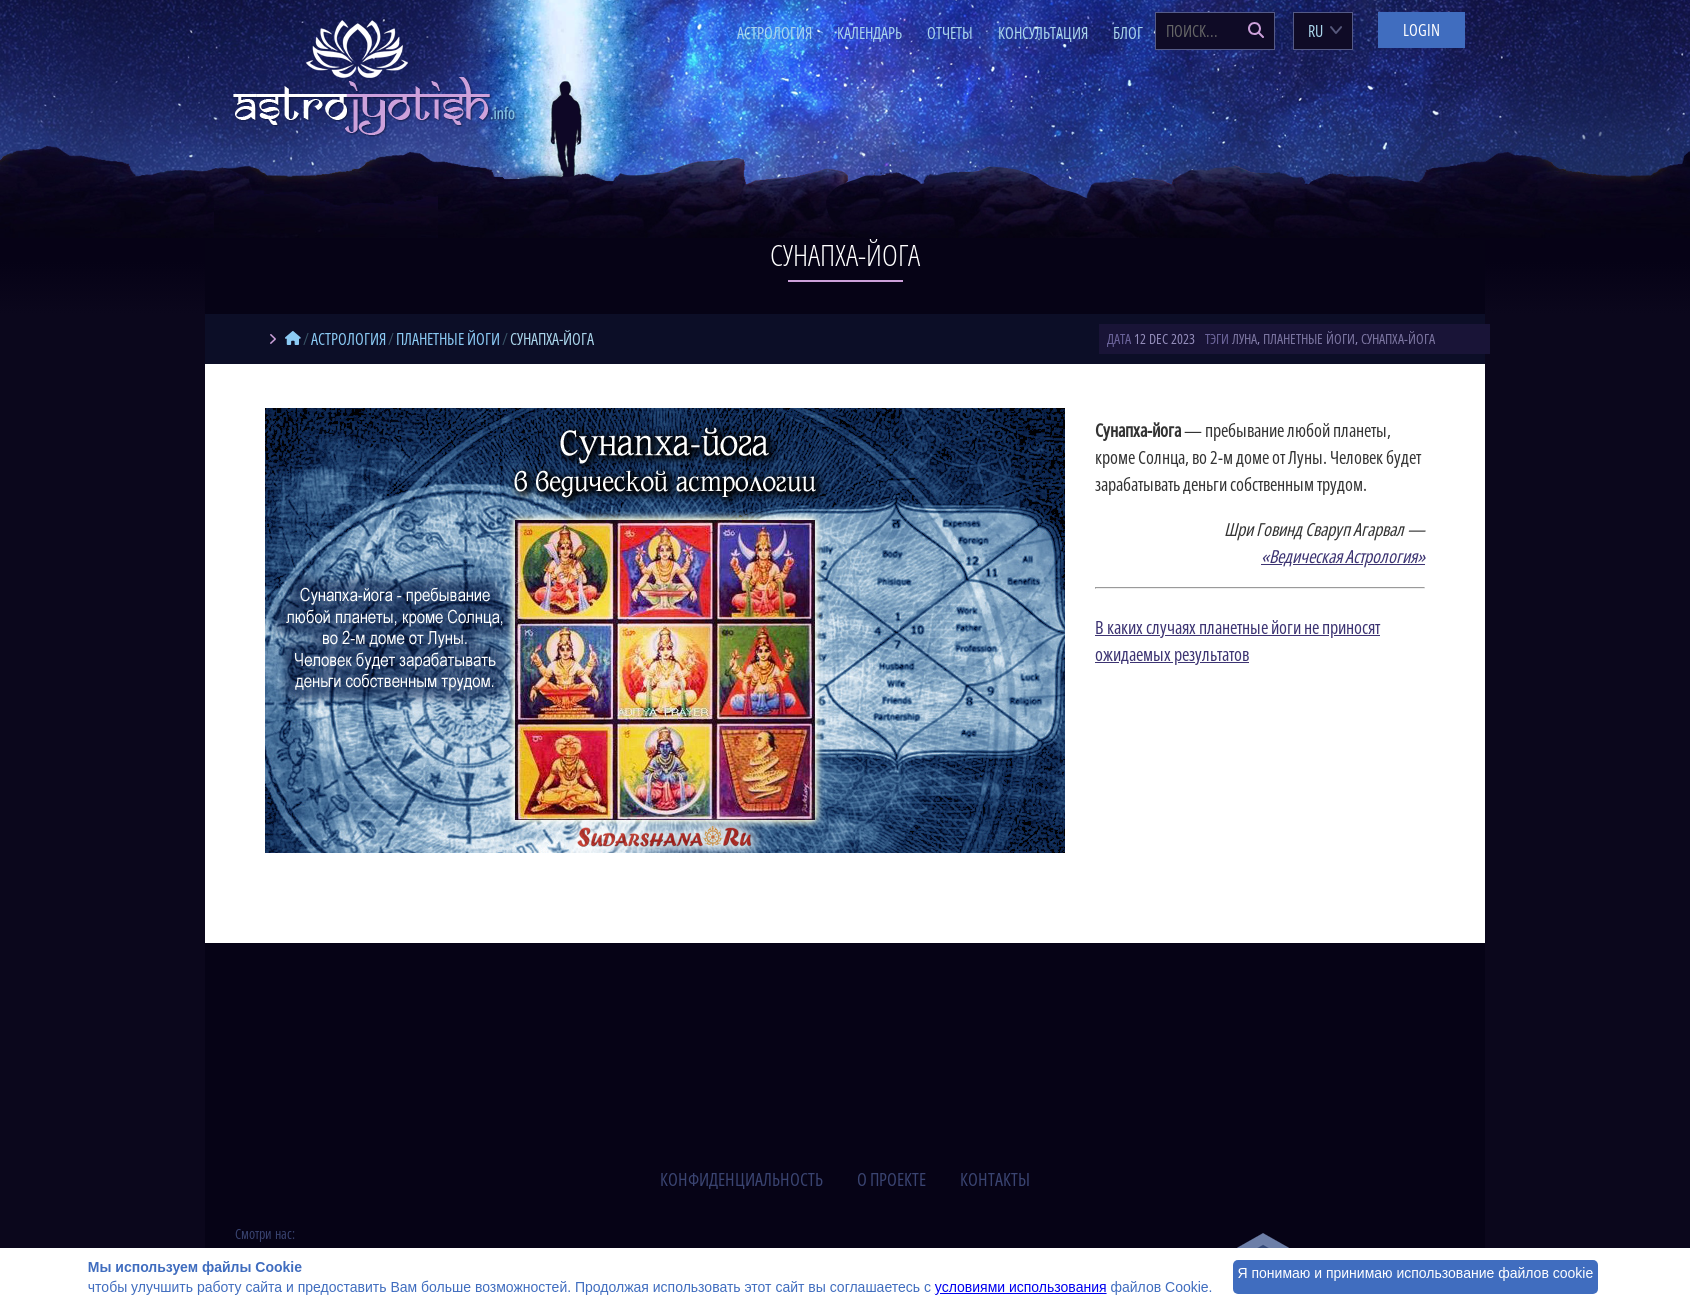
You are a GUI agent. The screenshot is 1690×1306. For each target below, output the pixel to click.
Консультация (1043, 33)
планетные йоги (1309, 338)
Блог (1128, 33)
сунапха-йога (1398, 338)
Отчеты (950, 33)
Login (1421, 30)
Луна (1244, 338)
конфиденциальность (741, 1179)
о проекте (891, 1179)
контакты (995, 1179)
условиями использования (1021, 1287)
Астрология (774, 33)
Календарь (869, 33)
